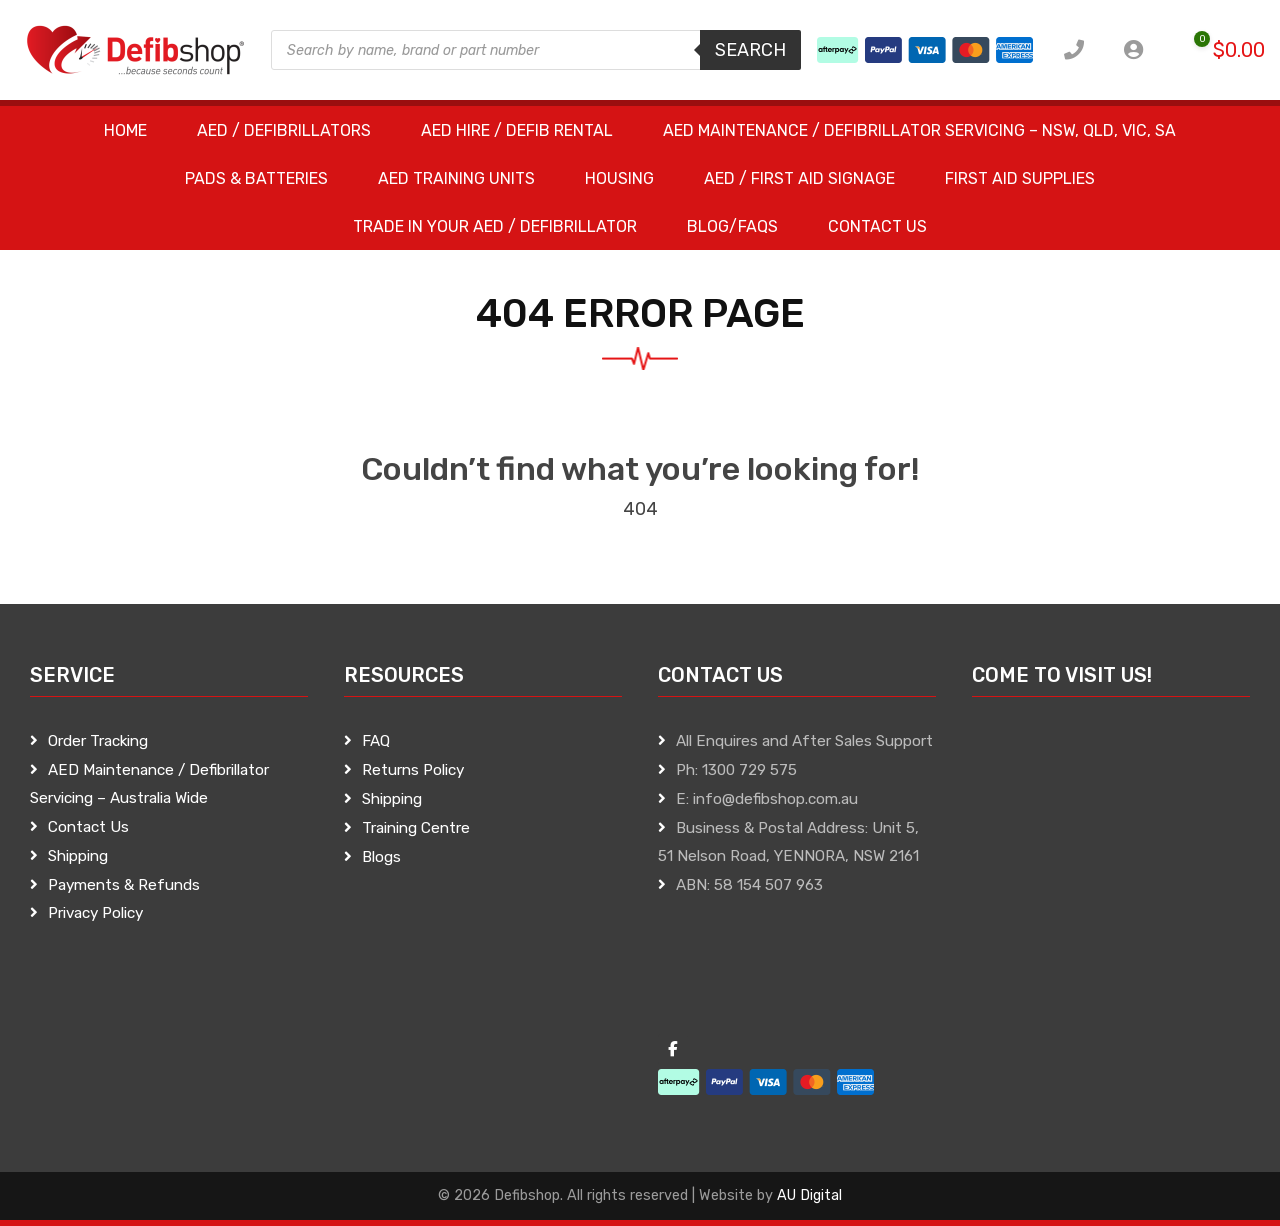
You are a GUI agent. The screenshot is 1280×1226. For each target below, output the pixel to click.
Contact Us (88, 827)
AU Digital (809, 1195)
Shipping (78, 856)
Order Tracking (98, 741)
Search (750, 50)
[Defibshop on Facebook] (673, 1050)
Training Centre (416, 828)
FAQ (376, 741)
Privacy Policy (95, 913)
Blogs (381, 857)
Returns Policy (413, 770)
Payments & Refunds (124, 885)
